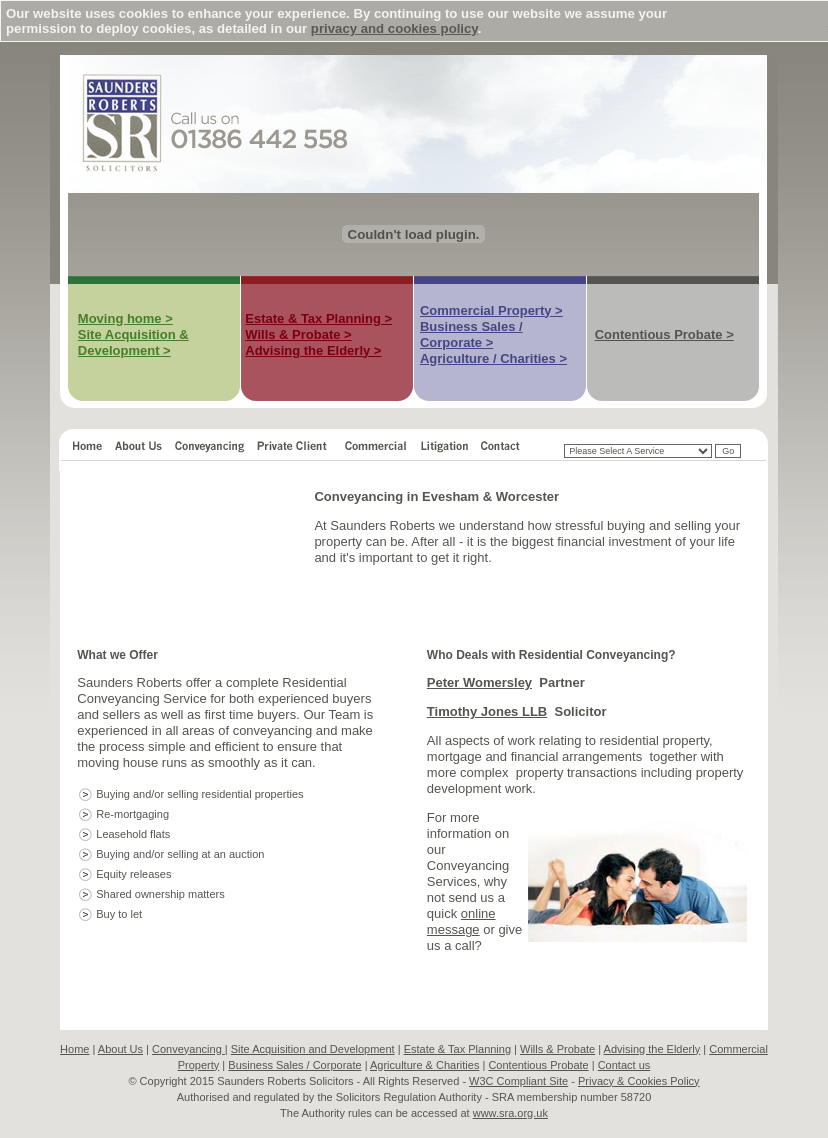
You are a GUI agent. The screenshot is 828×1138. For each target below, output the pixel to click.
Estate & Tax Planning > (318, 318)
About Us (120, 1049)
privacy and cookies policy (394, 28)
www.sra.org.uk (510, 1113)
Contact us (624, 1065)
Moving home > (125, 318)
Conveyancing (188, 1049)
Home (74, 1049)
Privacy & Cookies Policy (639, 1081)
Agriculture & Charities (424, 1065)
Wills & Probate (557, 1049)
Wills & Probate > (298, 334)
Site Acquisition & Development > (133, 342)
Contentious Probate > (664, 334)
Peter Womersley (479, 682)
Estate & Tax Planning (457, 1049)
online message (461, 921)
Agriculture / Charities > (493, 358)
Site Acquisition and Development (313, 1049)
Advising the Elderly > (313, 350)
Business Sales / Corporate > (471, 334)
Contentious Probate (538, 1065)
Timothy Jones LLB (487, 711)
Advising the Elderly (652, 1049)
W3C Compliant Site (518, 1081)
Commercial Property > (491, 310)
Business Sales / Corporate (294, 1065)
